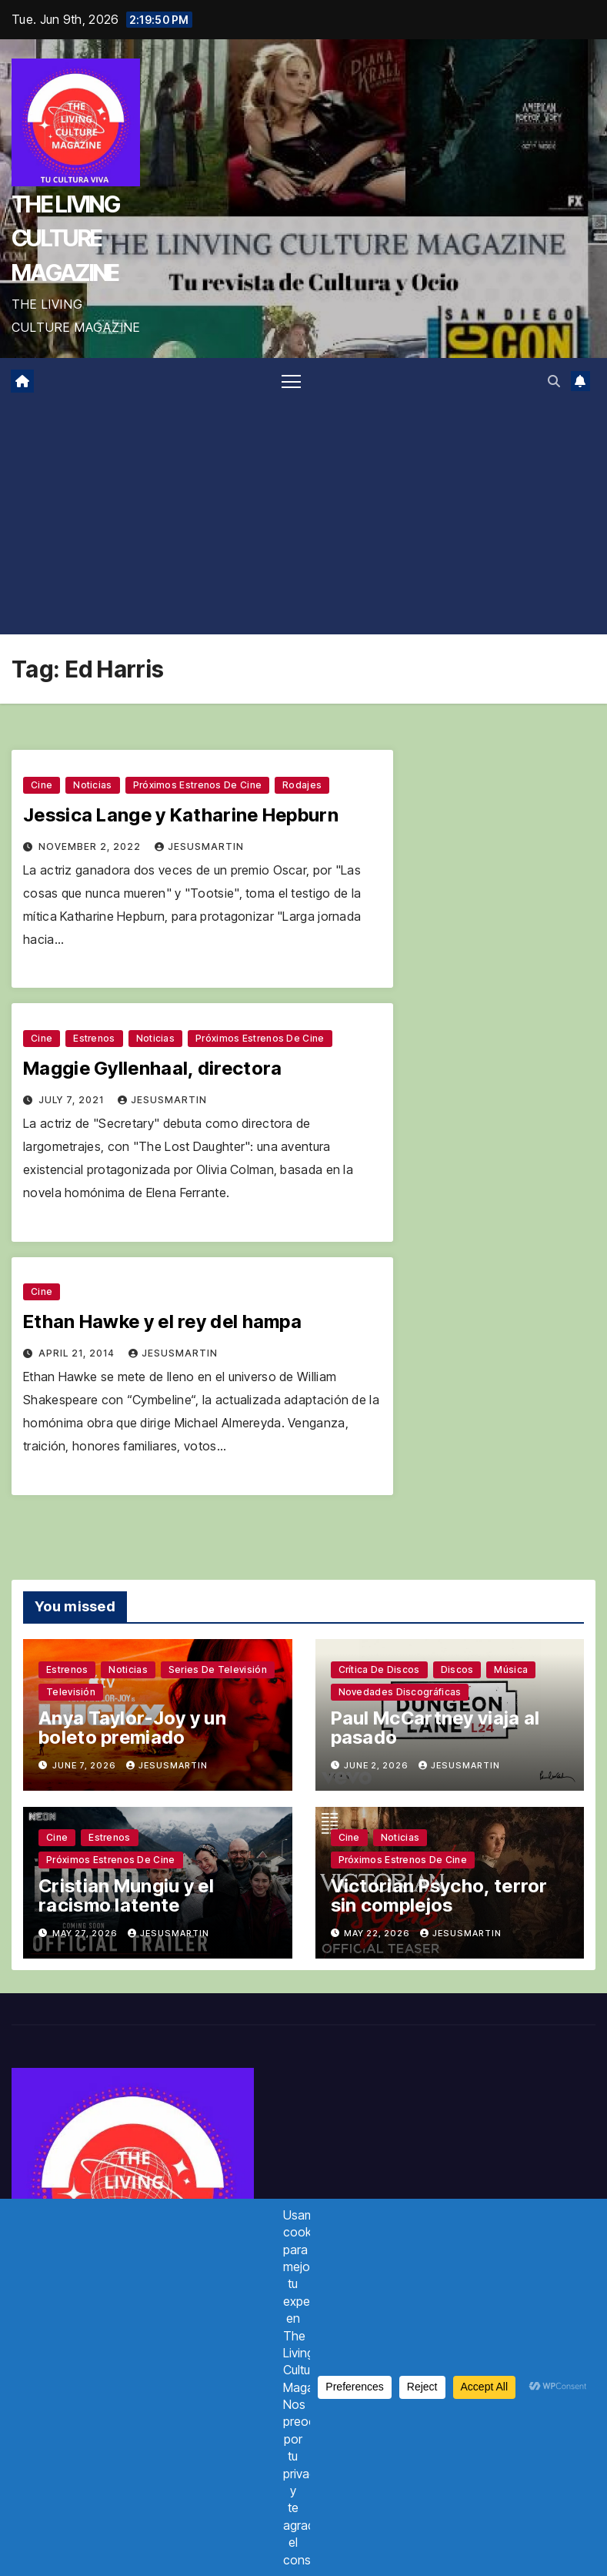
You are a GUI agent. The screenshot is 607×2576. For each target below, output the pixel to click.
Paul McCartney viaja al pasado (435, 1727)
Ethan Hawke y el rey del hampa (162, 1321)
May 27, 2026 (86, 1933)
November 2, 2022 (91, 846)
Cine (41, 785)
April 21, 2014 (78, 1353)
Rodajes (302, 785)
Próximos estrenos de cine (197, 785)
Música (511, 1669)
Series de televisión (217, 1669)
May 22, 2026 (378, 1933)
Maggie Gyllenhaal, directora (152, 1068)
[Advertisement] (303, 519)
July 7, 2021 (72, 1100)
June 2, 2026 (377, 1765)
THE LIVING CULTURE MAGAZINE (65, 238)
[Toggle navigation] (291, 381)
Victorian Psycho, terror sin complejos (439, 1895)
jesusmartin (199, 846)
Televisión (70, 1692)
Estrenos (94, 1038)
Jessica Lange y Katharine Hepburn (181, 815)
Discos (457, 1669)
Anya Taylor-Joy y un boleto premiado (132, 1727)
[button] (554, 381)
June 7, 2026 (85, 1765)
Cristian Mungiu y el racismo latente (126, 1895)
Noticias (92, 785)
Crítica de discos (379, 1669)
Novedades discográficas (400, 1692)
